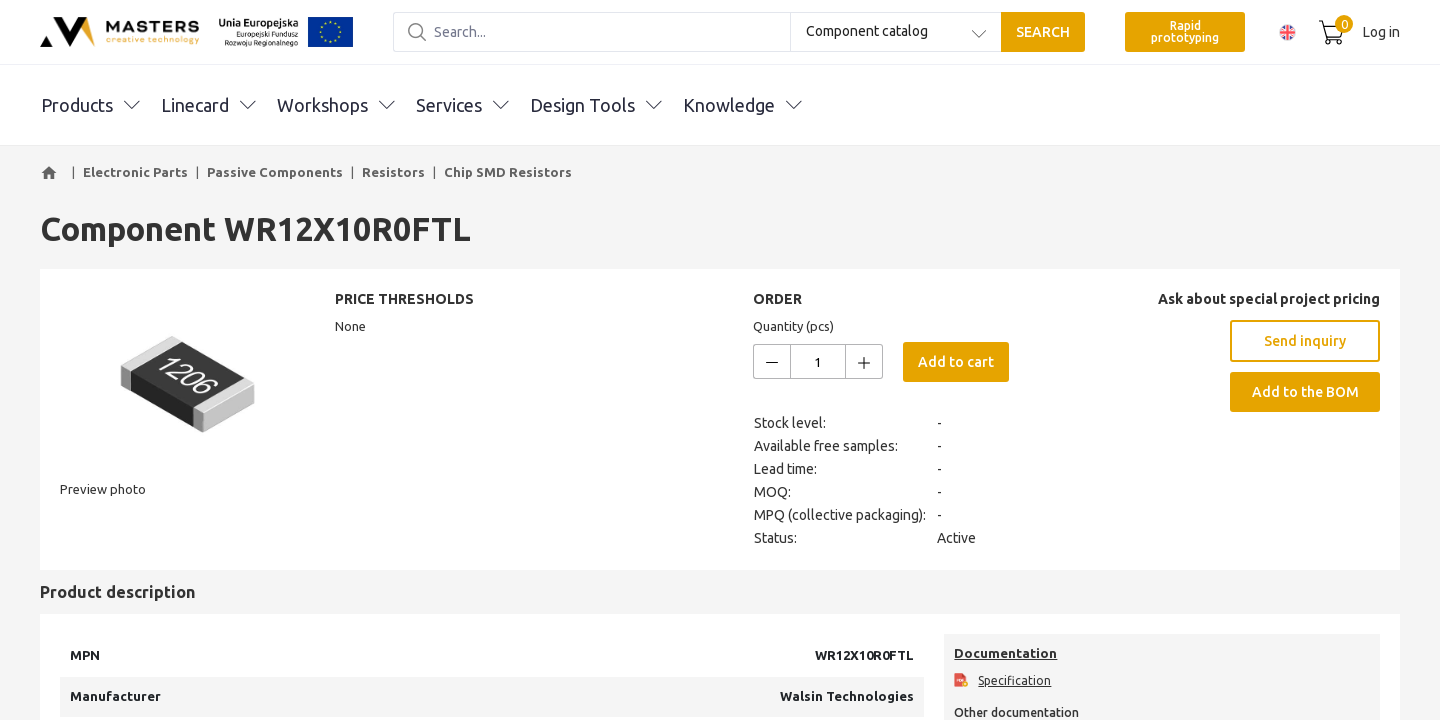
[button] (52, 173)
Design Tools (595, 105)
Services (462, 105)
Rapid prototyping (1185, 31)
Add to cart (956, 362)
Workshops (335, 105)
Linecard (208, 105)
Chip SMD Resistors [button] (508, 172)
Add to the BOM (1305, 392)
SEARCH (1043, 32)
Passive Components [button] (275, 172)
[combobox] (896, 32)
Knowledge (742, 105)
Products (90, 105)
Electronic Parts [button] (135, 172)
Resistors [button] (393, 172)
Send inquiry (1305, 341)
